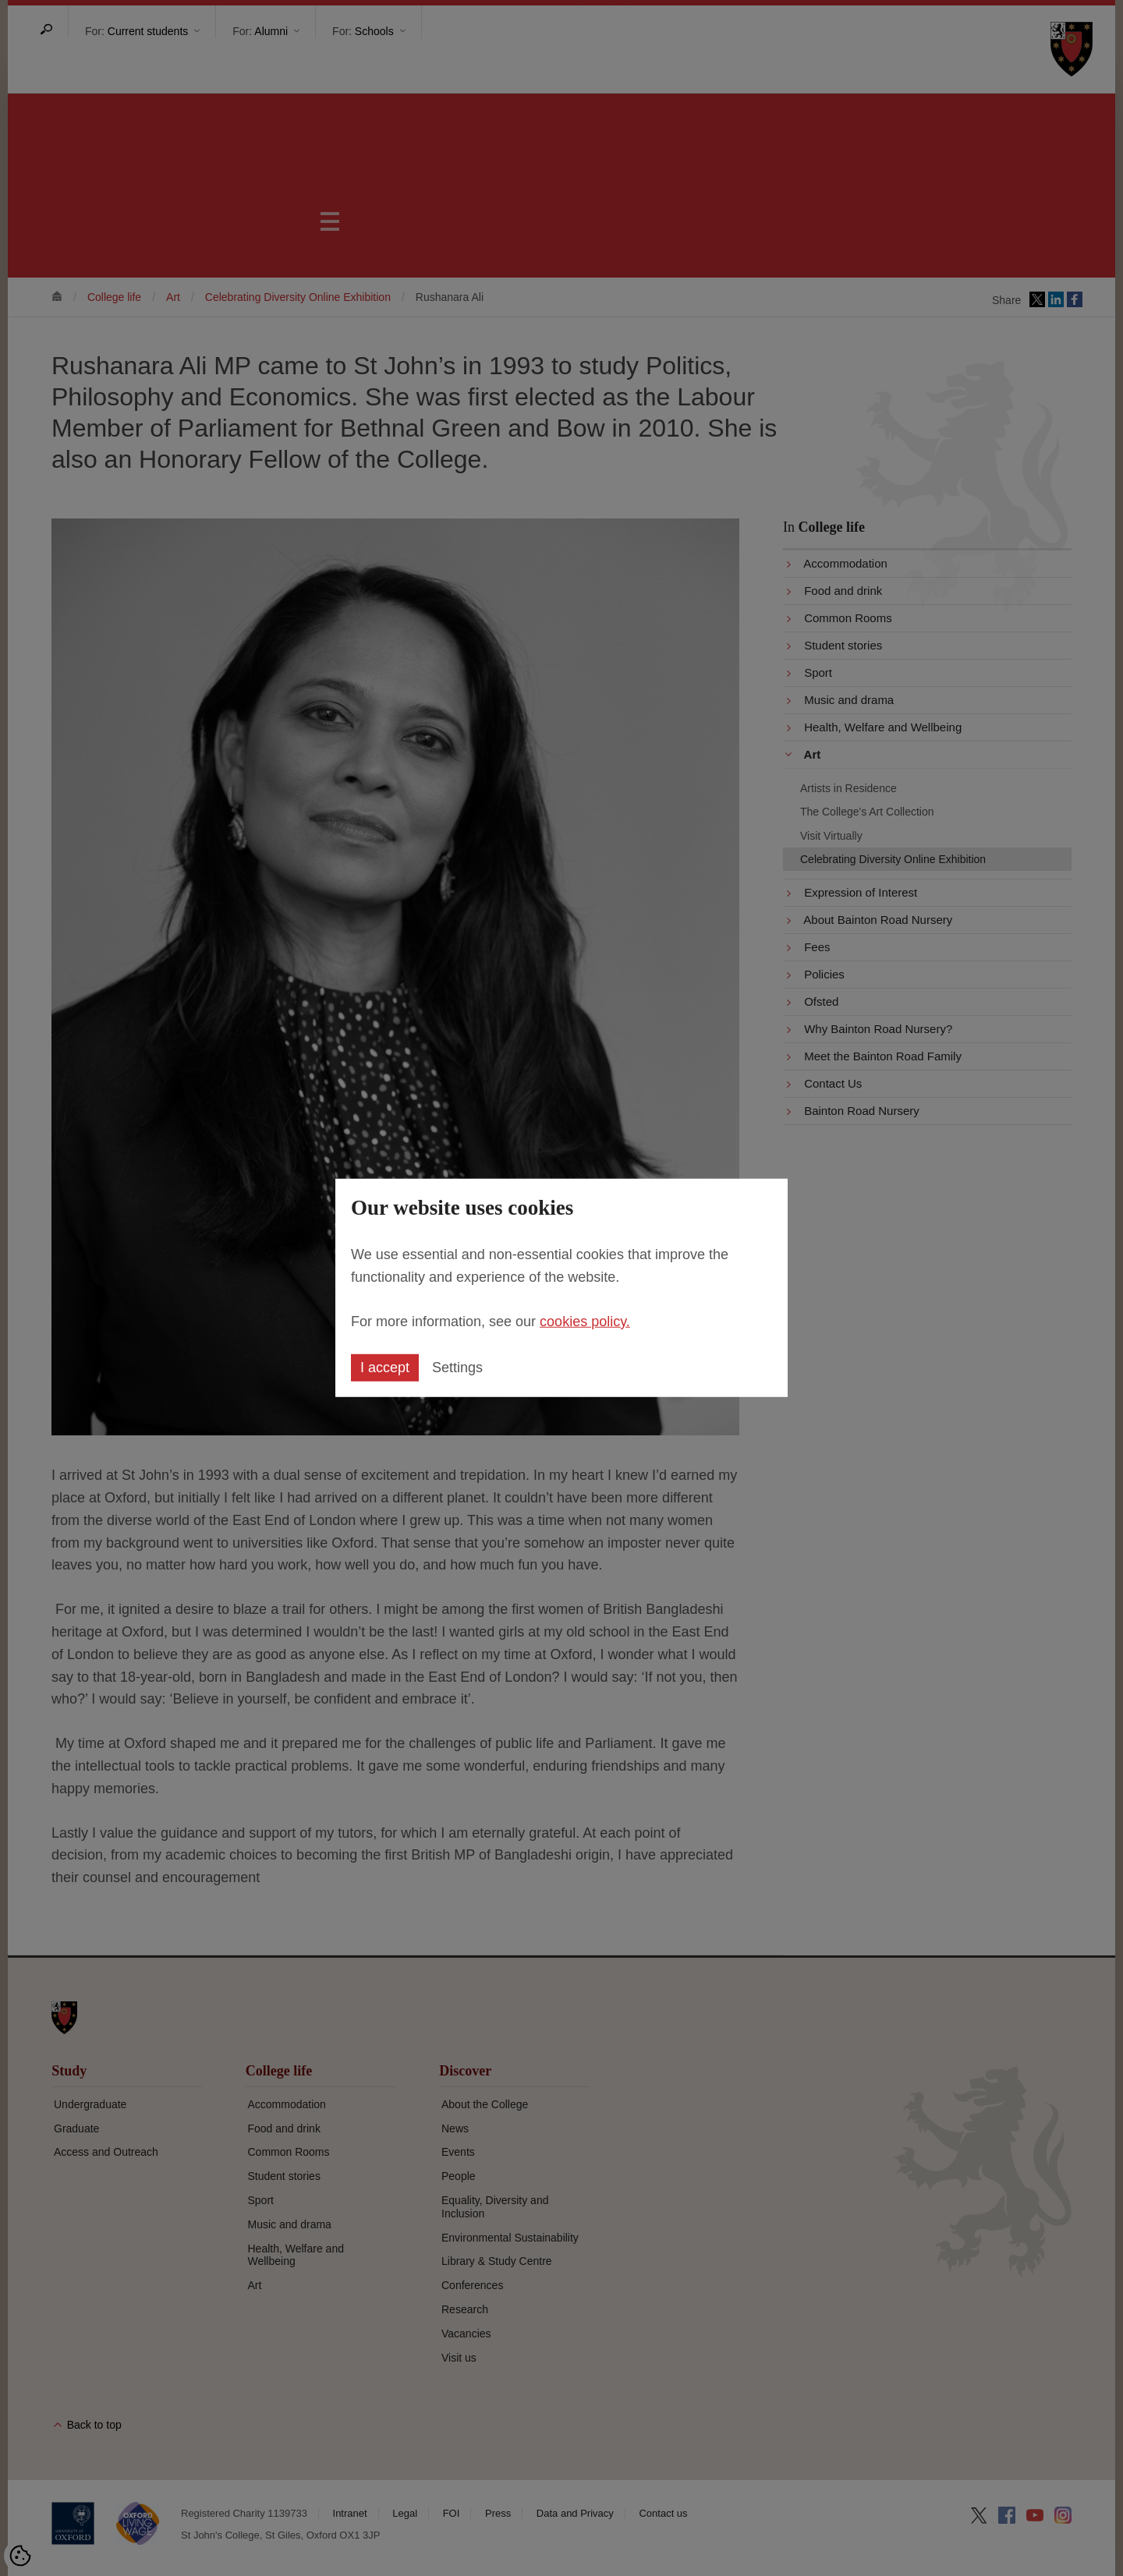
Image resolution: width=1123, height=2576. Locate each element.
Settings (457, 1367)
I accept (384, 1367)
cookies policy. (585, 1321)
